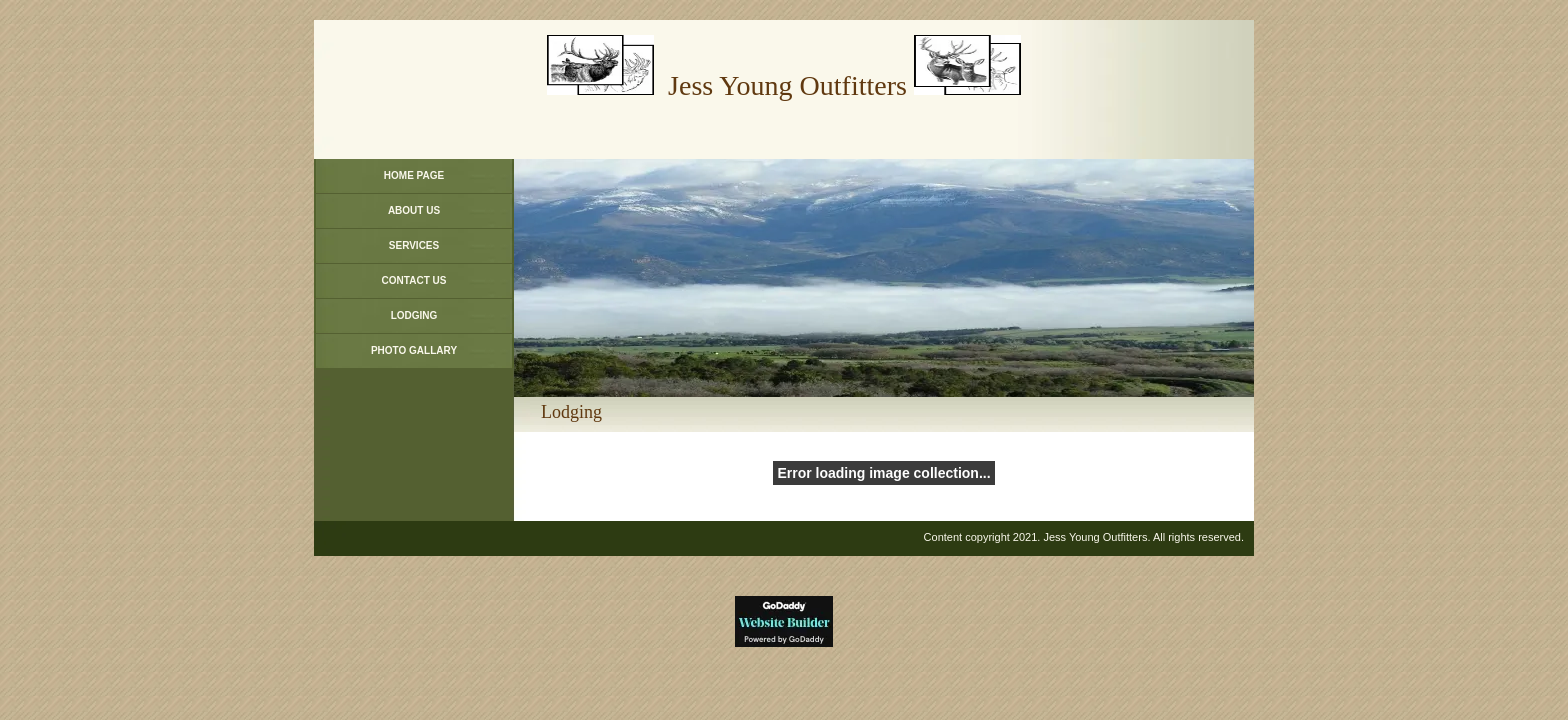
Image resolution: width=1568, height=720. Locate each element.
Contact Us (414, 280)
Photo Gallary (414, 350)
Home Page (414, 175)
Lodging (414, 315)
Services (414, 245)
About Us (414, 210)
